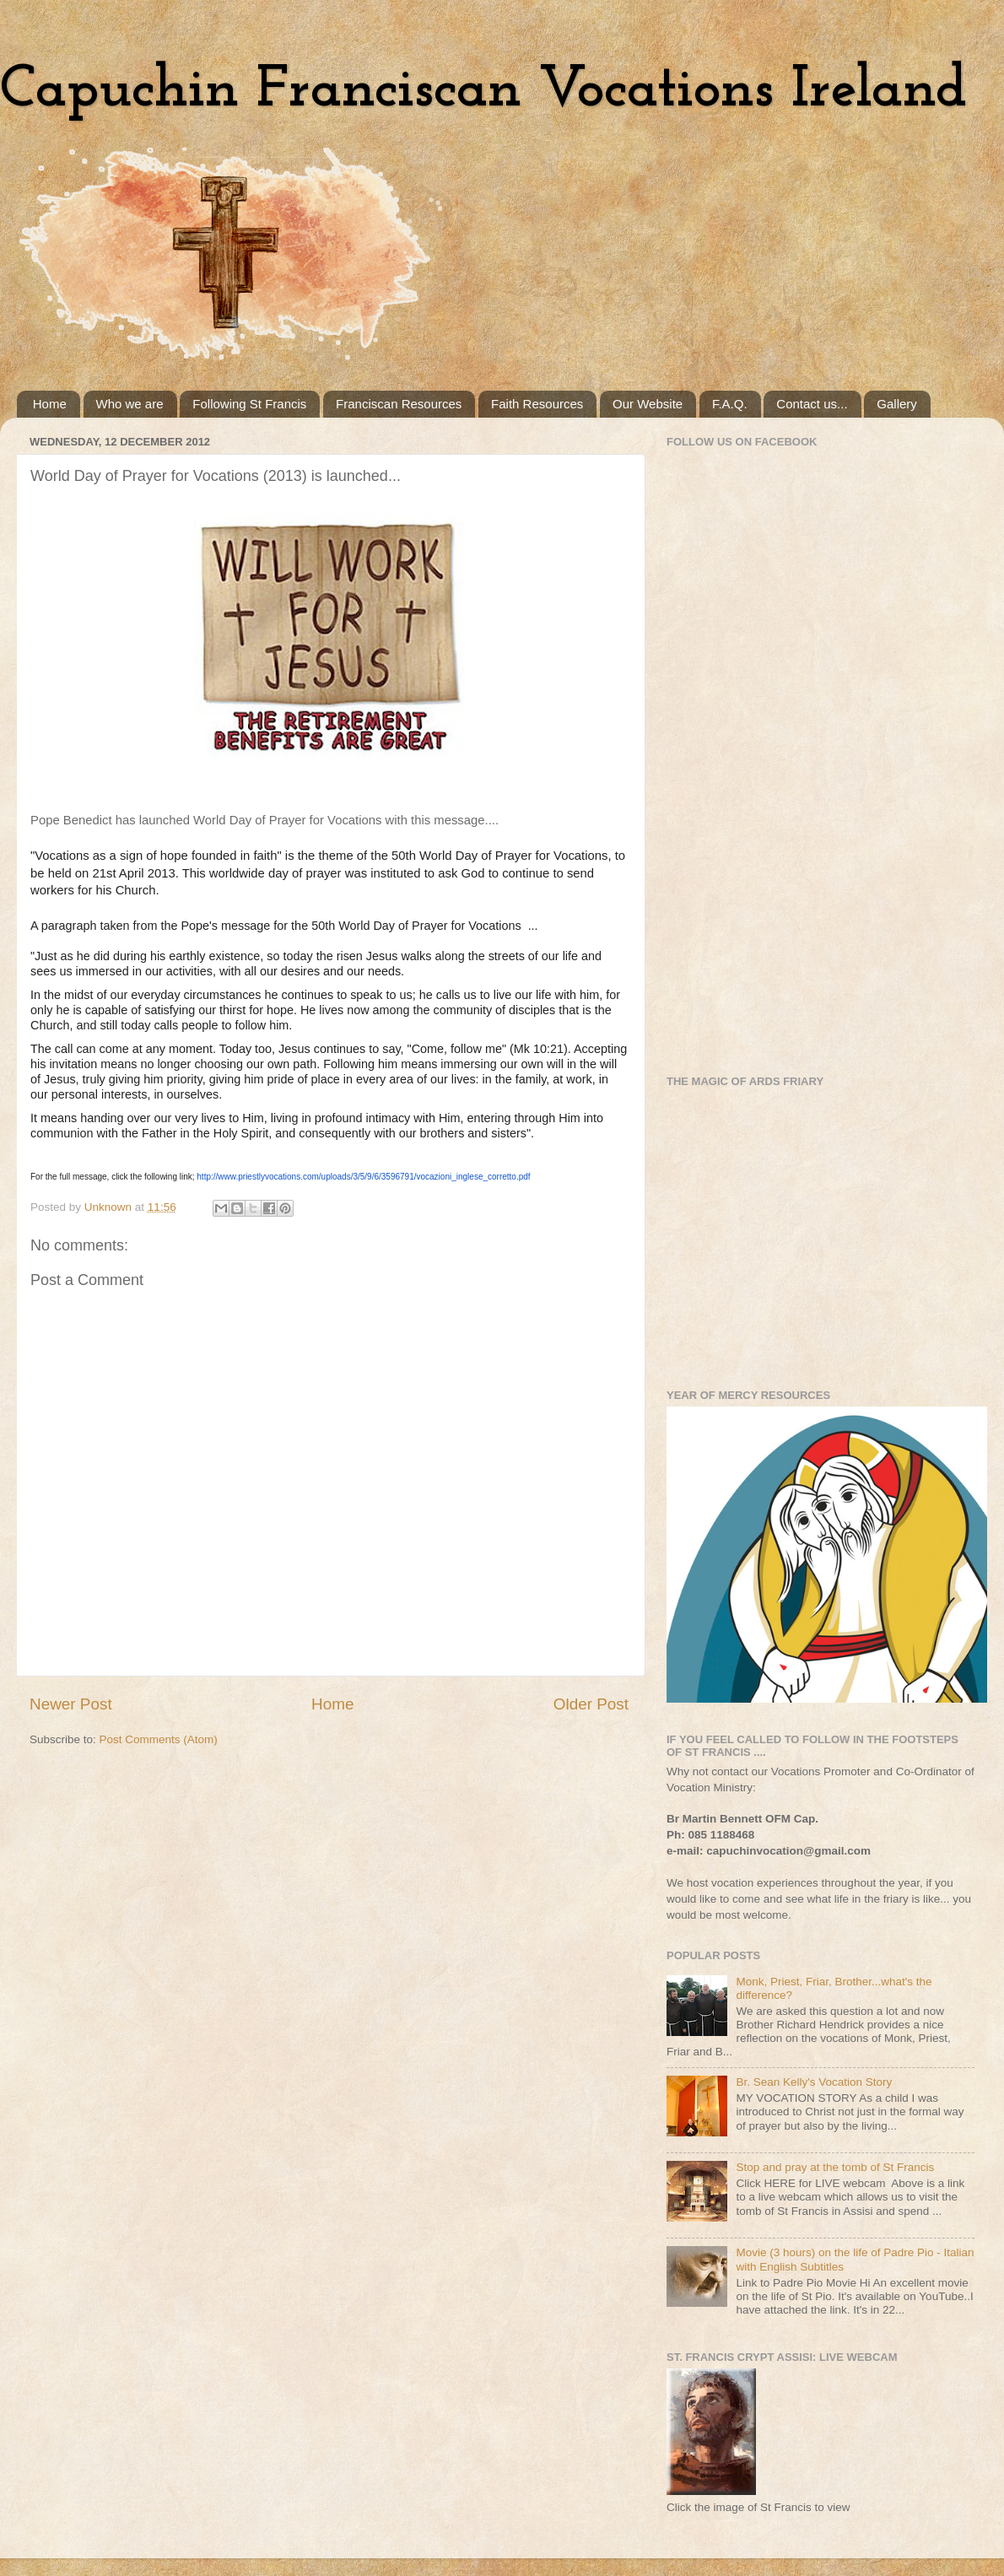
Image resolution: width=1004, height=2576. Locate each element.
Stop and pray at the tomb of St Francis (835, 2167)
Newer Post (71, 1704)
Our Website (648, 404)
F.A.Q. (730, 404)
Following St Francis (249, 404)
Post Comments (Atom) (159, 1739)
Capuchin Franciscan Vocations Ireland (483, 91)
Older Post (591, 1704)
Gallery (897, 404)
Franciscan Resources (399, 404)
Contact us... (811, 404)
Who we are (130, 404)
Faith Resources (537, 404)
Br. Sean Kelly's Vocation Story (814, 2082)
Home (50, 404)
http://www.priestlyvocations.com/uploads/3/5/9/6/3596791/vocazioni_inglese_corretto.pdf (363, 1176)
